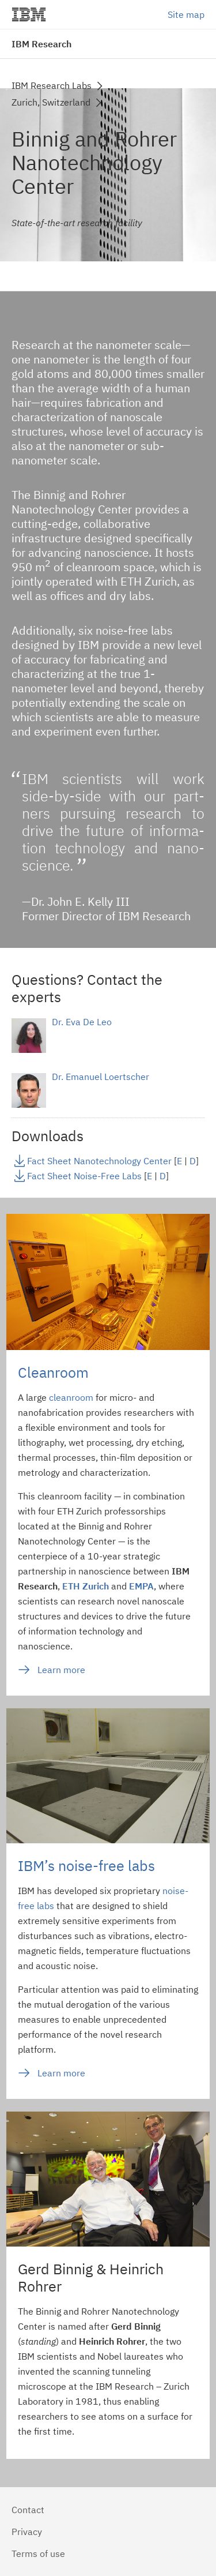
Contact (28, 2509)
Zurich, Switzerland (51, 102)
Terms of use (38, 2553)
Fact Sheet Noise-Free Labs (84, 1176)
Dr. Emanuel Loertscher (100, 1076)
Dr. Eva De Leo (82, 1022)
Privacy (27, 2531)
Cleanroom (53, 1372)
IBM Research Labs (52, 85)
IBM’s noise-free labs (86, 1865)
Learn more (61, 1669)
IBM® (29, 14)
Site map (186, 14)
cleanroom (71, 1397)
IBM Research (41, 44)
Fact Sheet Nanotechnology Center (99, 1161)
